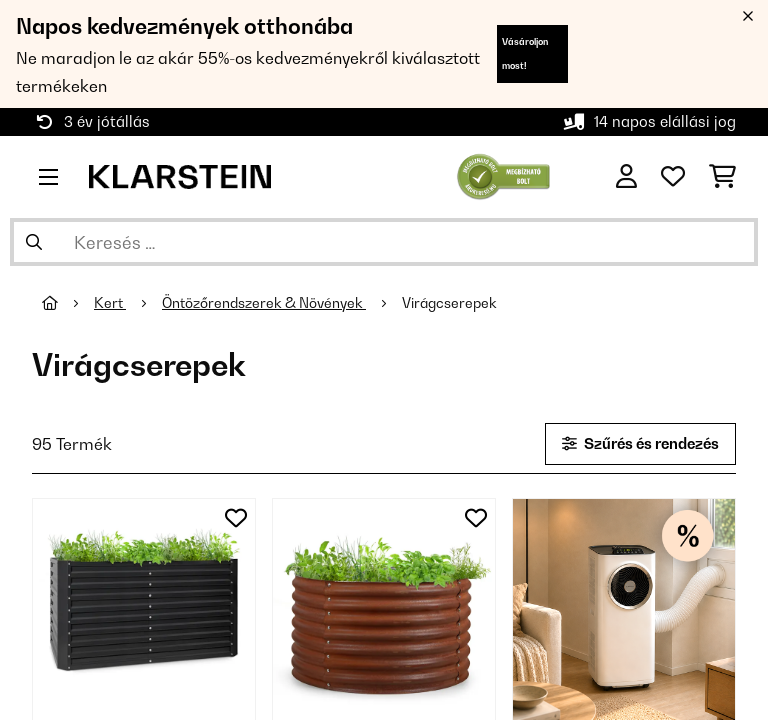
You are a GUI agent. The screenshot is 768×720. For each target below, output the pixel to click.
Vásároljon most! (525, 53)
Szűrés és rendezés (640, 443)
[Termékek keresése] (384, 242)
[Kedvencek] (673, 177)
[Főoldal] (68, 303)
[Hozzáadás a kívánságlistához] (236, 518)
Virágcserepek (451, 303)
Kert (110, 303)
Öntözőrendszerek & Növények (264, 303)
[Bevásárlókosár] (722, 177)
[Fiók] (626, 177)
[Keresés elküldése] (34, 242)
